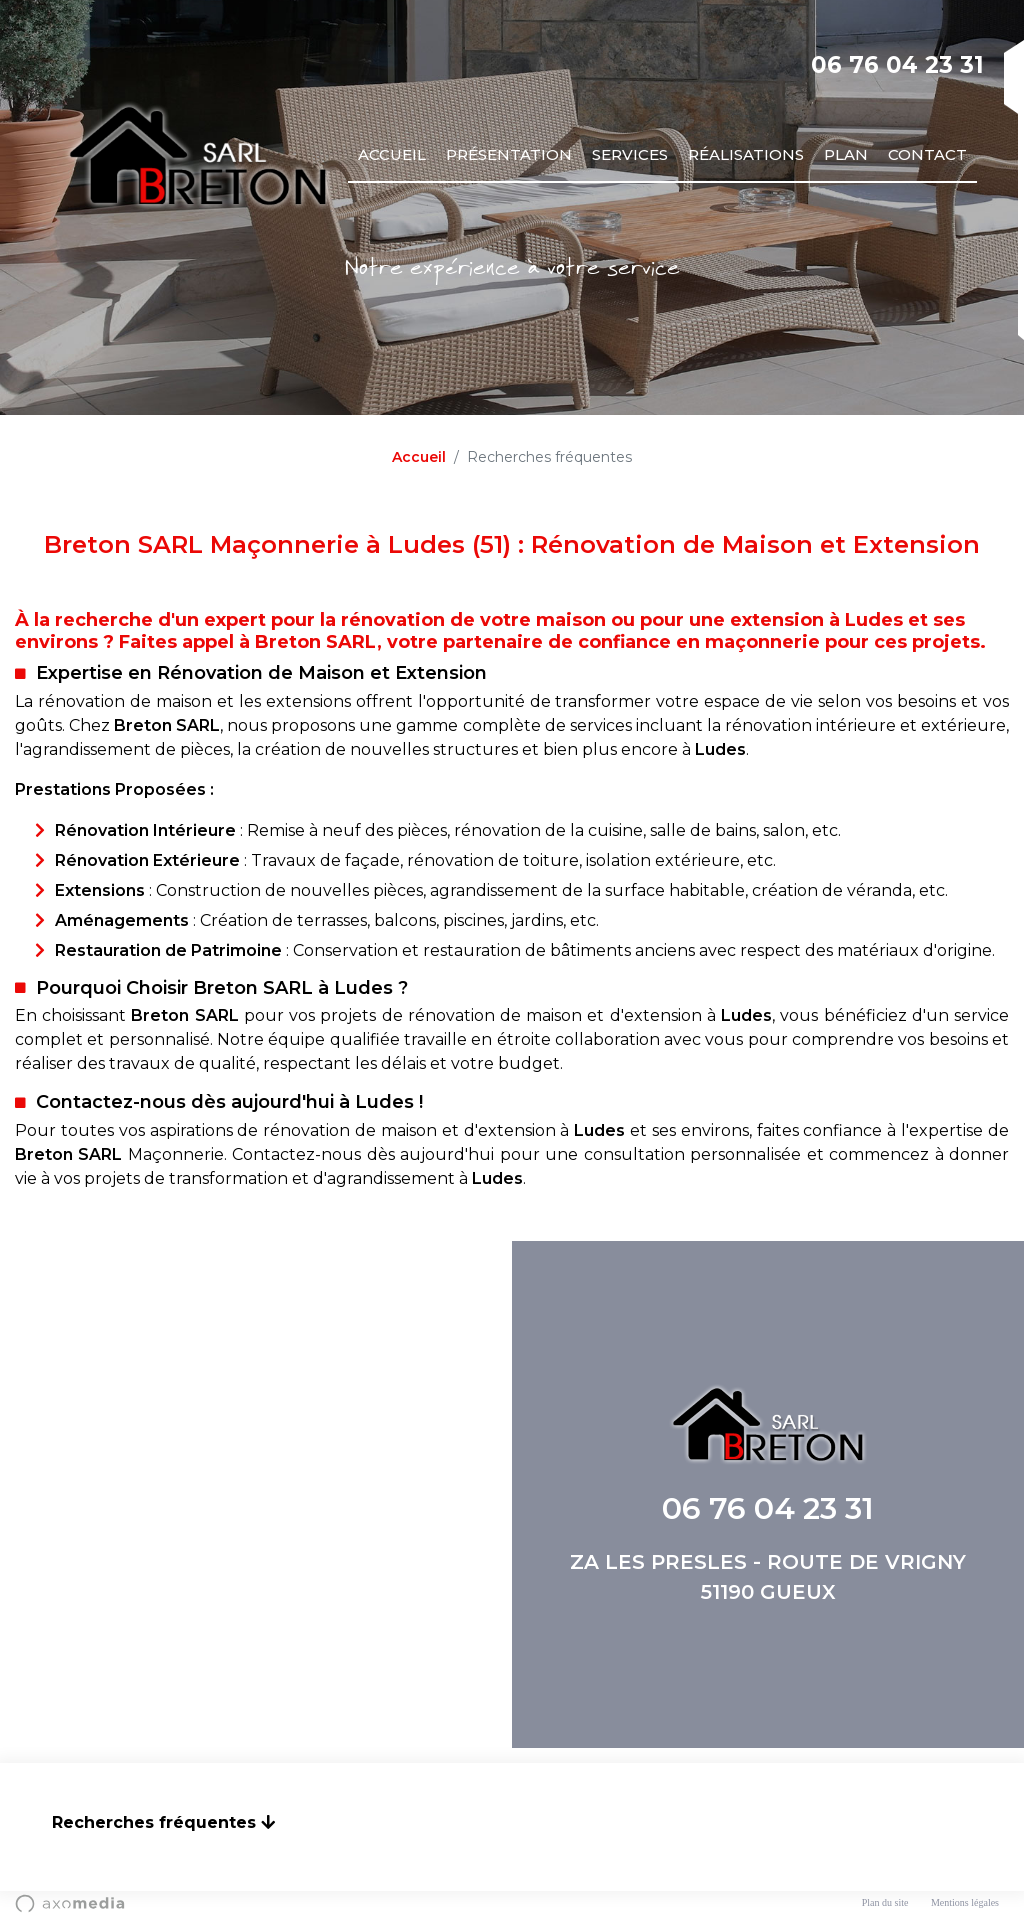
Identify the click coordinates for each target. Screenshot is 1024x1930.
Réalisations (746, 154)
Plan (846, 154)
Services (630, 154)
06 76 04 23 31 (897, 65)
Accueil (392, 154)
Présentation (509, 154)
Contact (927, 154)
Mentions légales (965, 1902)
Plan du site (885, 1902)
